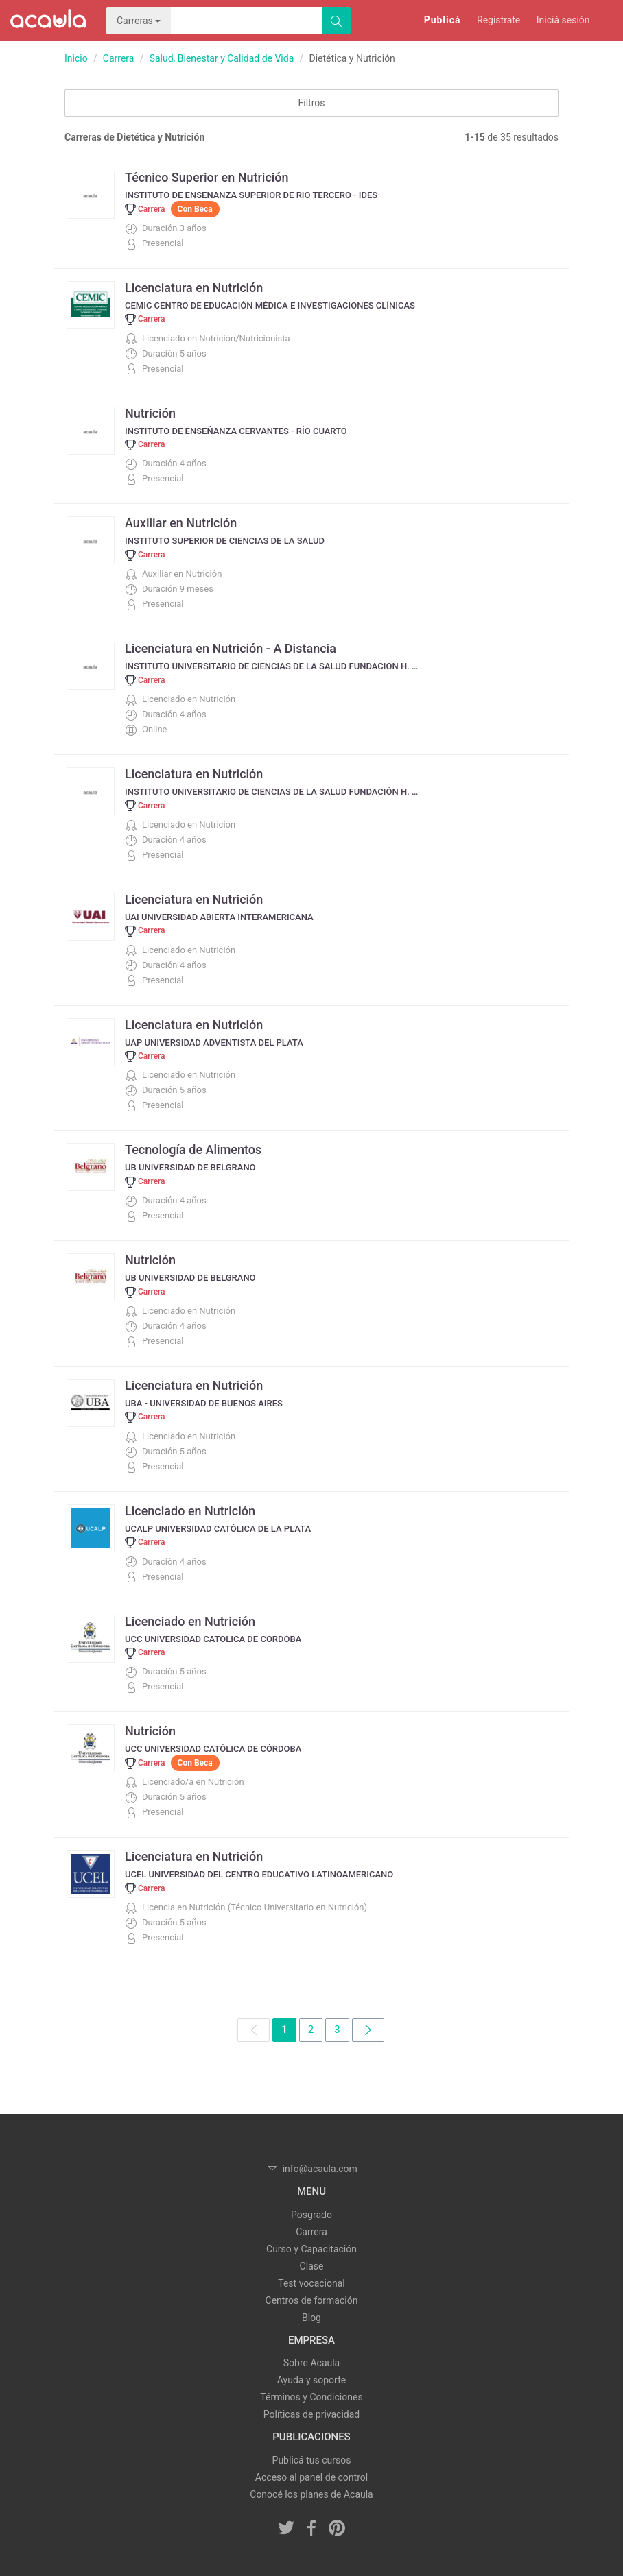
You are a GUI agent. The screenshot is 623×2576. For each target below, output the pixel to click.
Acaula (48, 20)
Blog (311, 2317)
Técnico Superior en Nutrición (207, 177)
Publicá (442, 19)
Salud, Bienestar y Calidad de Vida (222, 58)
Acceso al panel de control (311, 2477)
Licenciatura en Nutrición (194, 287)
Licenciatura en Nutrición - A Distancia (230, 648)
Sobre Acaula (311, 2362)
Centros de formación (312, 2300)
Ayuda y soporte (311, 2379)
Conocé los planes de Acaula (311, 2494)
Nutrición (150, 413)
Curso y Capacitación (311, 2248)
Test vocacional (311, 2283)
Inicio (76, 58)
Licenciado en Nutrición (190, 1511)
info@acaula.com (311, 2168)
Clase (312, 2266)
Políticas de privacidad (311, 2414)
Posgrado (311, 2214)
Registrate (498, 19)
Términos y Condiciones (311, 2397)
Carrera (118, 58)
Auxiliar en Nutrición (181, 523)
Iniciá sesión (563, 19)
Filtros (311, 102)
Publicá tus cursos (311, 2460)
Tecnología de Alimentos (193, 1149)
